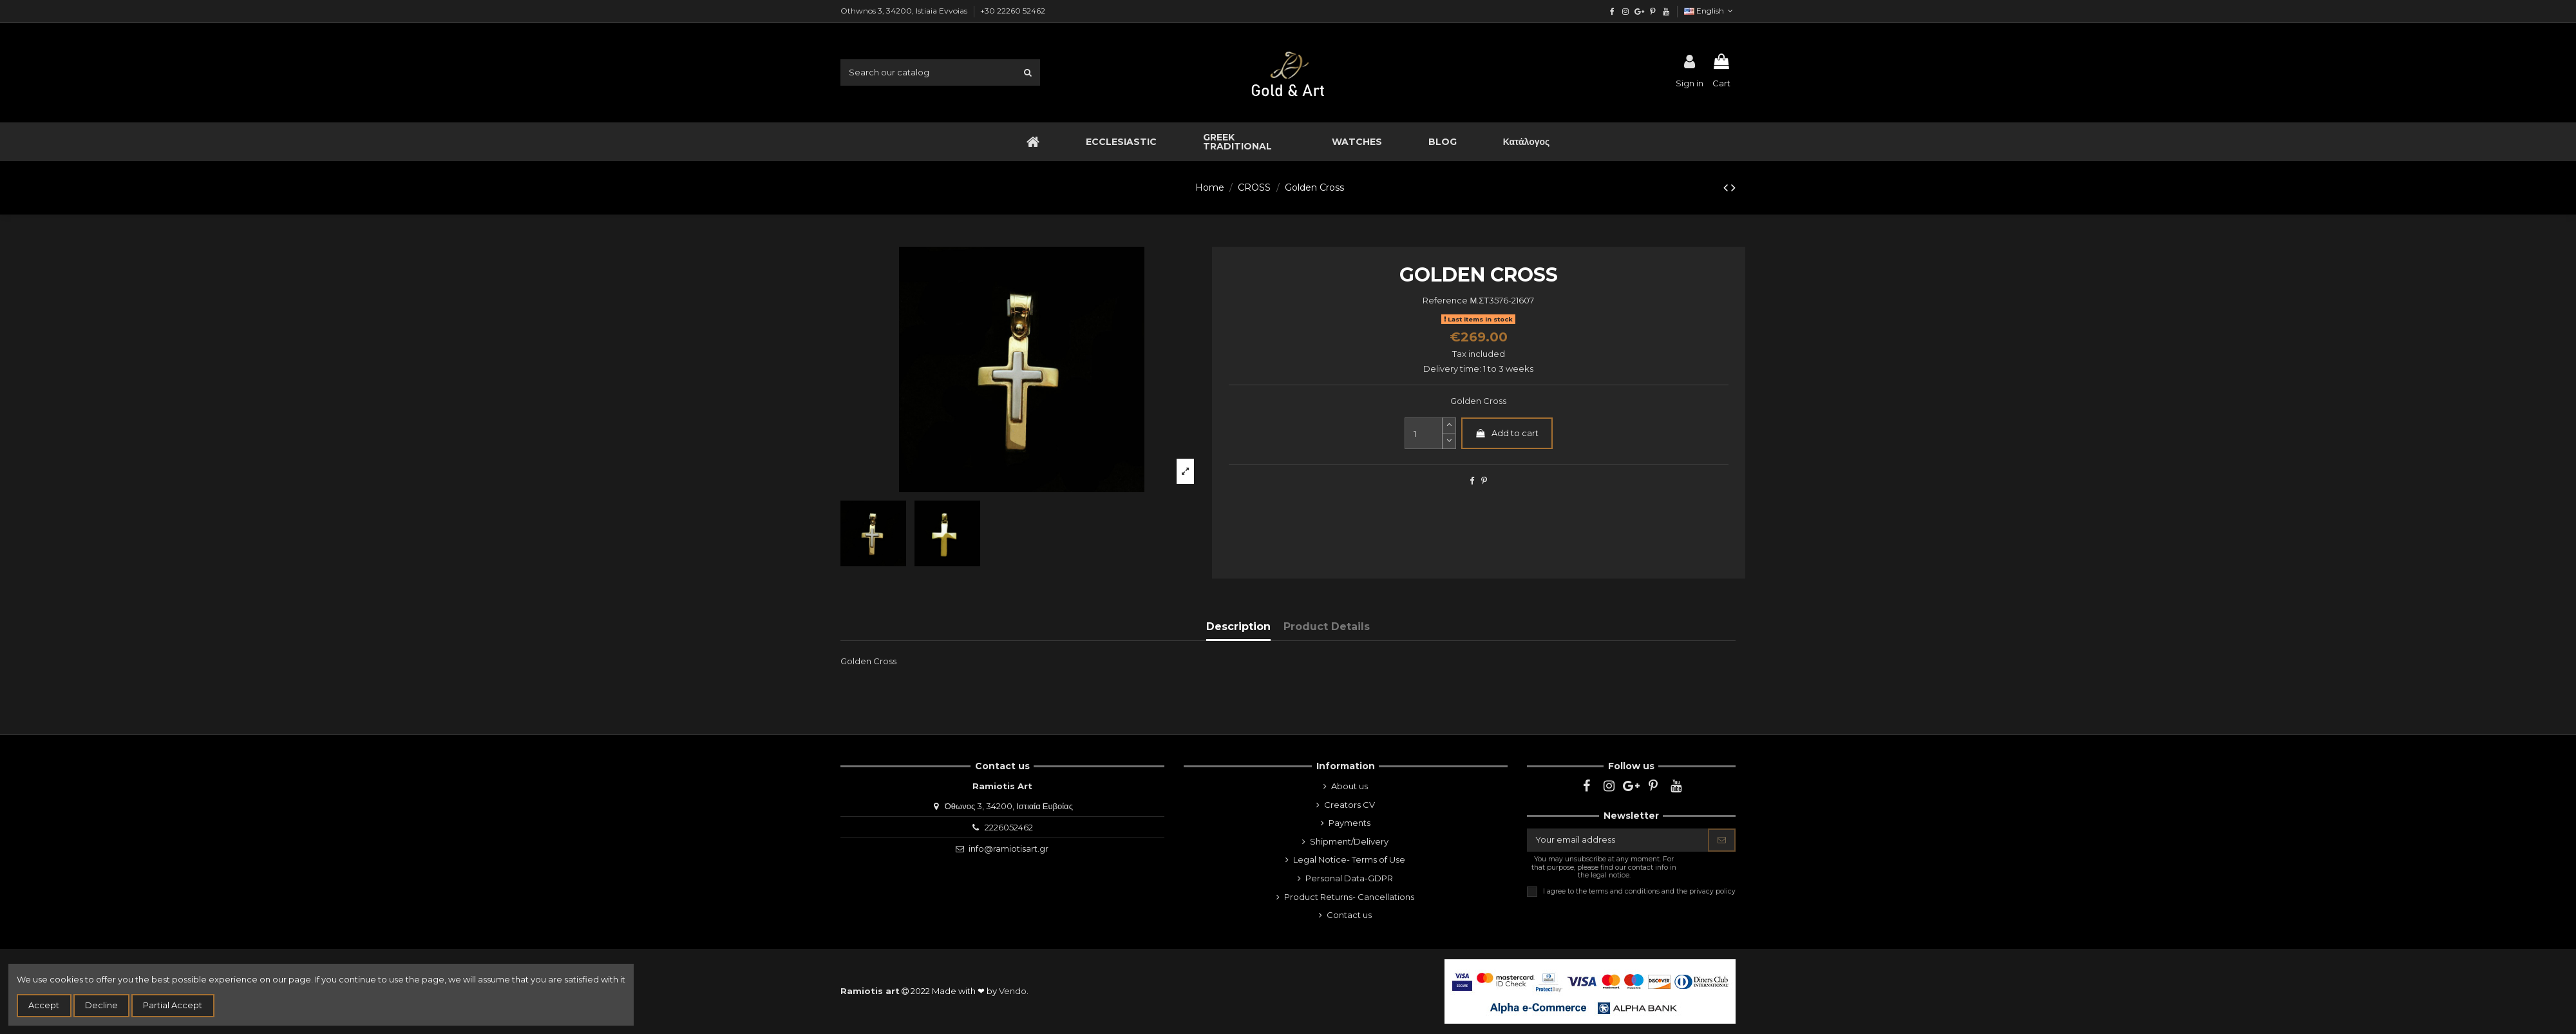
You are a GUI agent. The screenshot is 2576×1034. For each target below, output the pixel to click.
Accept (43, 1005)
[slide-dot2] (1449, 425)
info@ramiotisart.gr (1008, 848)
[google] (1639, 11)
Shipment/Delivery (1349, 841)
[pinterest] (1652, 11)
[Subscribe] (1722, 839)
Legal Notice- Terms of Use (1349, 859)
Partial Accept (172, 1005)
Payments (1349, 823)
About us (1349, 786)
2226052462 (1009, 827)
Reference (1445, 300)
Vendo (1013, 991)
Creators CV (1349, 804)
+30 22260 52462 (1012, 10)
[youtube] (1666, 11)
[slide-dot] (1449, 442)
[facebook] (1612, 11)
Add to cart (1507, 433)
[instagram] (1626, 11)
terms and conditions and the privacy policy (1662, 891)
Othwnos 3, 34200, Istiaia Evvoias (904, 10)
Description (1238, 626)
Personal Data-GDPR (1349, 878)
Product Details (1326, 626)
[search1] (1028, 72)
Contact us (1349, 915)
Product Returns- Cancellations (1349, 897)
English (1710, 10)
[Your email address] (1618, 839)
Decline (101, 1005)
